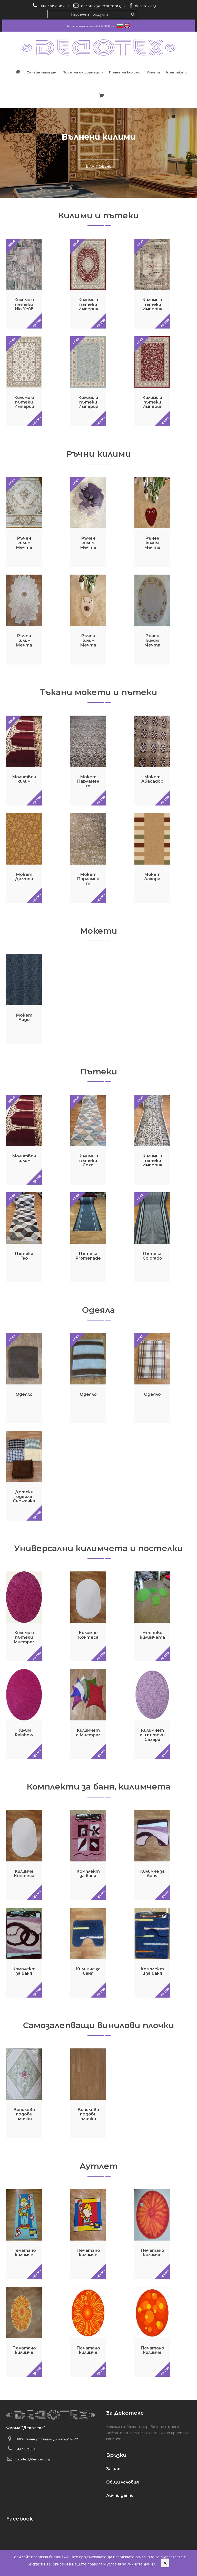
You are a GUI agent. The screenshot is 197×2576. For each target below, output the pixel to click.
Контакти (176, 72)
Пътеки (98, 1071)
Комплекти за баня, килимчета (99, 1787)
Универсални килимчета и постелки (98, 1548)
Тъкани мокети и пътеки (98, 692)
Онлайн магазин (41, 72)
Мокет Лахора (152, 877)
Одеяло (24, 1394)
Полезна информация (83, 72)
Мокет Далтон (24, 877)
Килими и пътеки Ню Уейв (24, 304)
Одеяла (98, 1310)
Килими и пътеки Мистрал (24, 1637)
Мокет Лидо (24, 1017)
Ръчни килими (98, 454)
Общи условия (122, 2482)
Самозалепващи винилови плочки (98, 2025)
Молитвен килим (24, 779)
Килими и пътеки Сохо (88, 1160)
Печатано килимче (24, 2252)
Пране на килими (125, 72)
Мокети (98, 931)
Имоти (153, 72)
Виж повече (98, 166)
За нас (113, 2468)
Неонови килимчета (152, 1635)
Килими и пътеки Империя (88, 304)
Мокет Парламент (88, 781)
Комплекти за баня (152, 1971)
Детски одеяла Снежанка (24, 1496)
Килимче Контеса (88, 1635)
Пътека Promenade (88, 1256)
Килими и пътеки (98, 215)
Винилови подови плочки (24, 2114)
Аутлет (99, 2166)
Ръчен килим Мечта (24, 543)
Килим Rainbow (24, 1732)
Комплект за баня (88, 1873)
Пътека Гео (24, 1256)
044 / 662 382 (52, 5)
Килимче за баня (152, 1873)
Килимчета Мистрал (88, 1732)
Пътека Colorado (152, 1256)
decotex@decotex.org (101, 5)
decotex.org (146, 5)
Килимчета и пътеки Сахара (152, 1735)
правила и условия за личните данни (121, 2563)
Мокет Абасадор (152, 779)
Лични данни (120, 2495)
